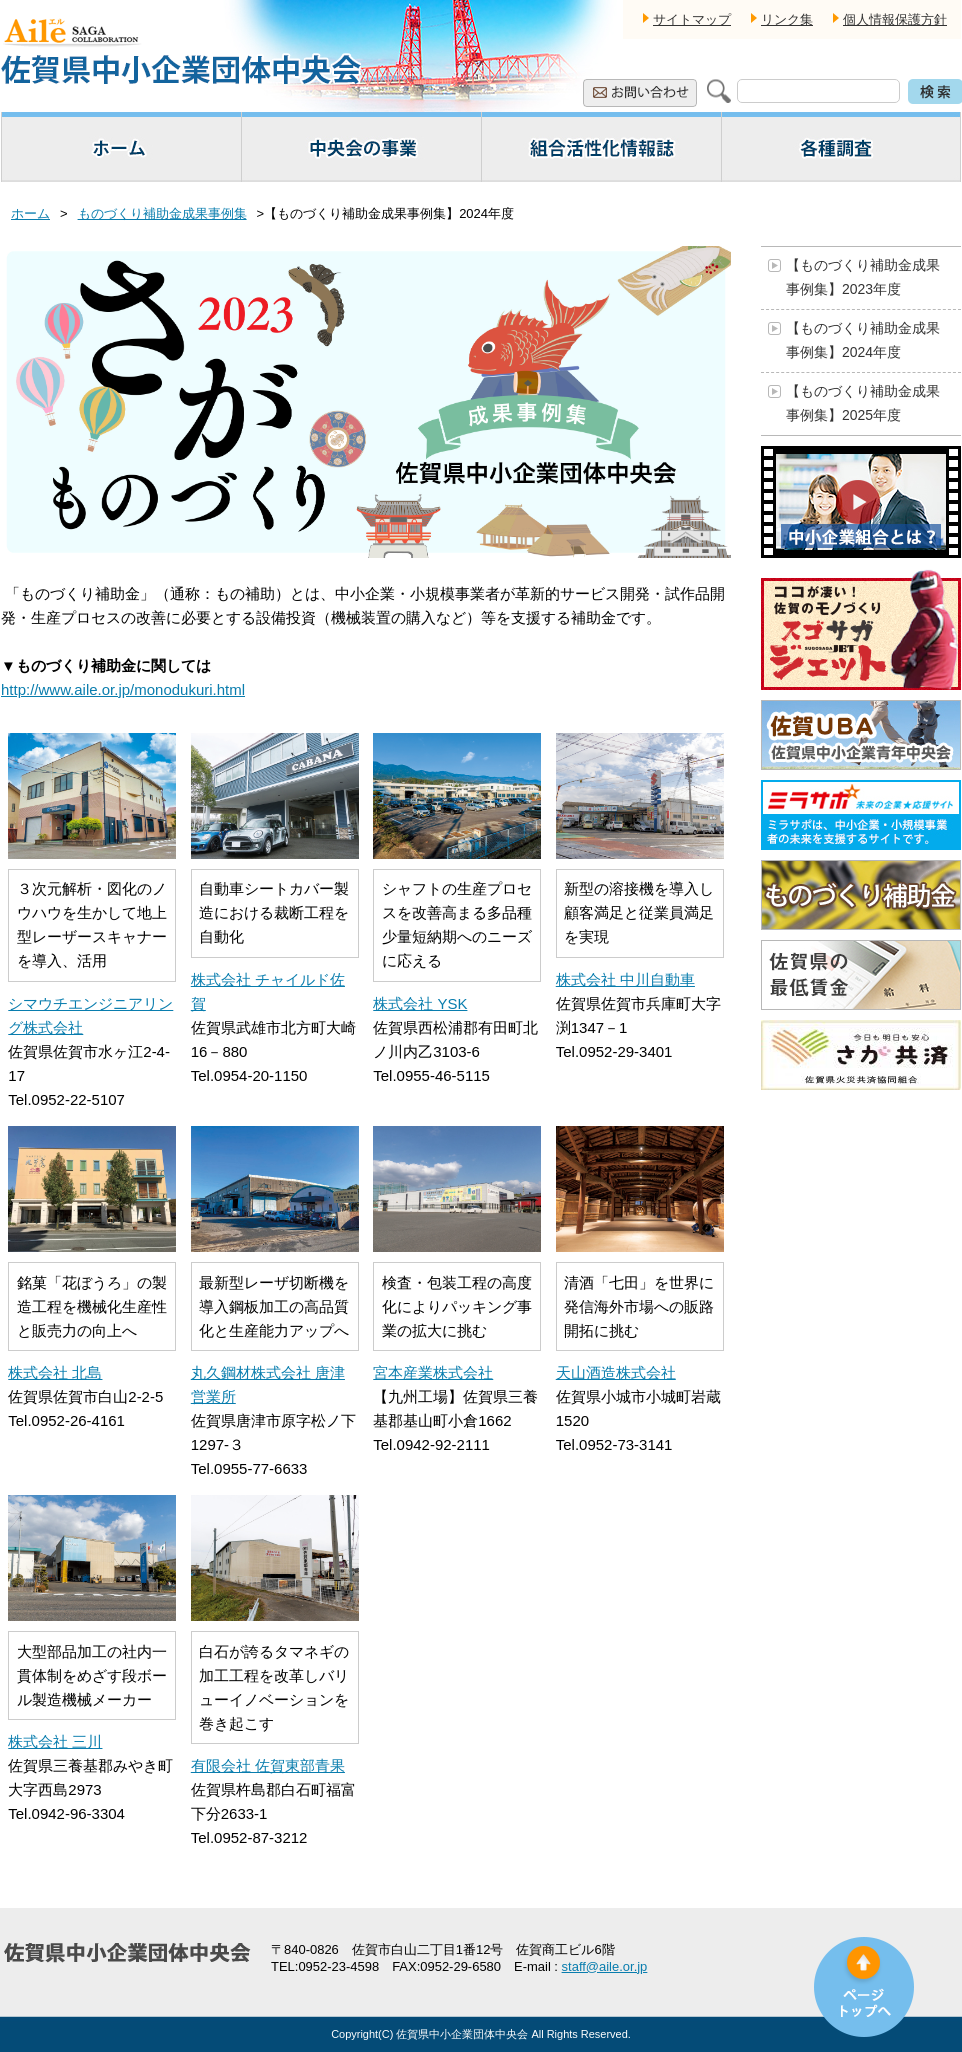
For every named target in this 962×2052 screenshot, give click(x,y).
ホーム (30, 213)
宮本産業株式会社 (433, 1372)
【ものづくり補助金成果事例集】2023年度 (863, 277)
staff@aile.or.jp (605, 1966)
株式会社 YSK (420, 1003)
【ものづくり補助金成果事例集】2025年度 (863, 403)
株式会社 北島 (55, 1372)
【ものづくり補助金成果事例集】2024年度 (863, 340)
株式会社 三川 (55, 1741)
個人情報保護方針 (895, 19)
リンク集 (787, 19)
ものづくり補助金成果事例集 (162, 213)
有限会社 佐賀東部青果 (268, 1765)
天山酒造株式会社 (616, 1372)
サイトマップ (692, 19)
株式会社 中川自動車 (625, 979)
